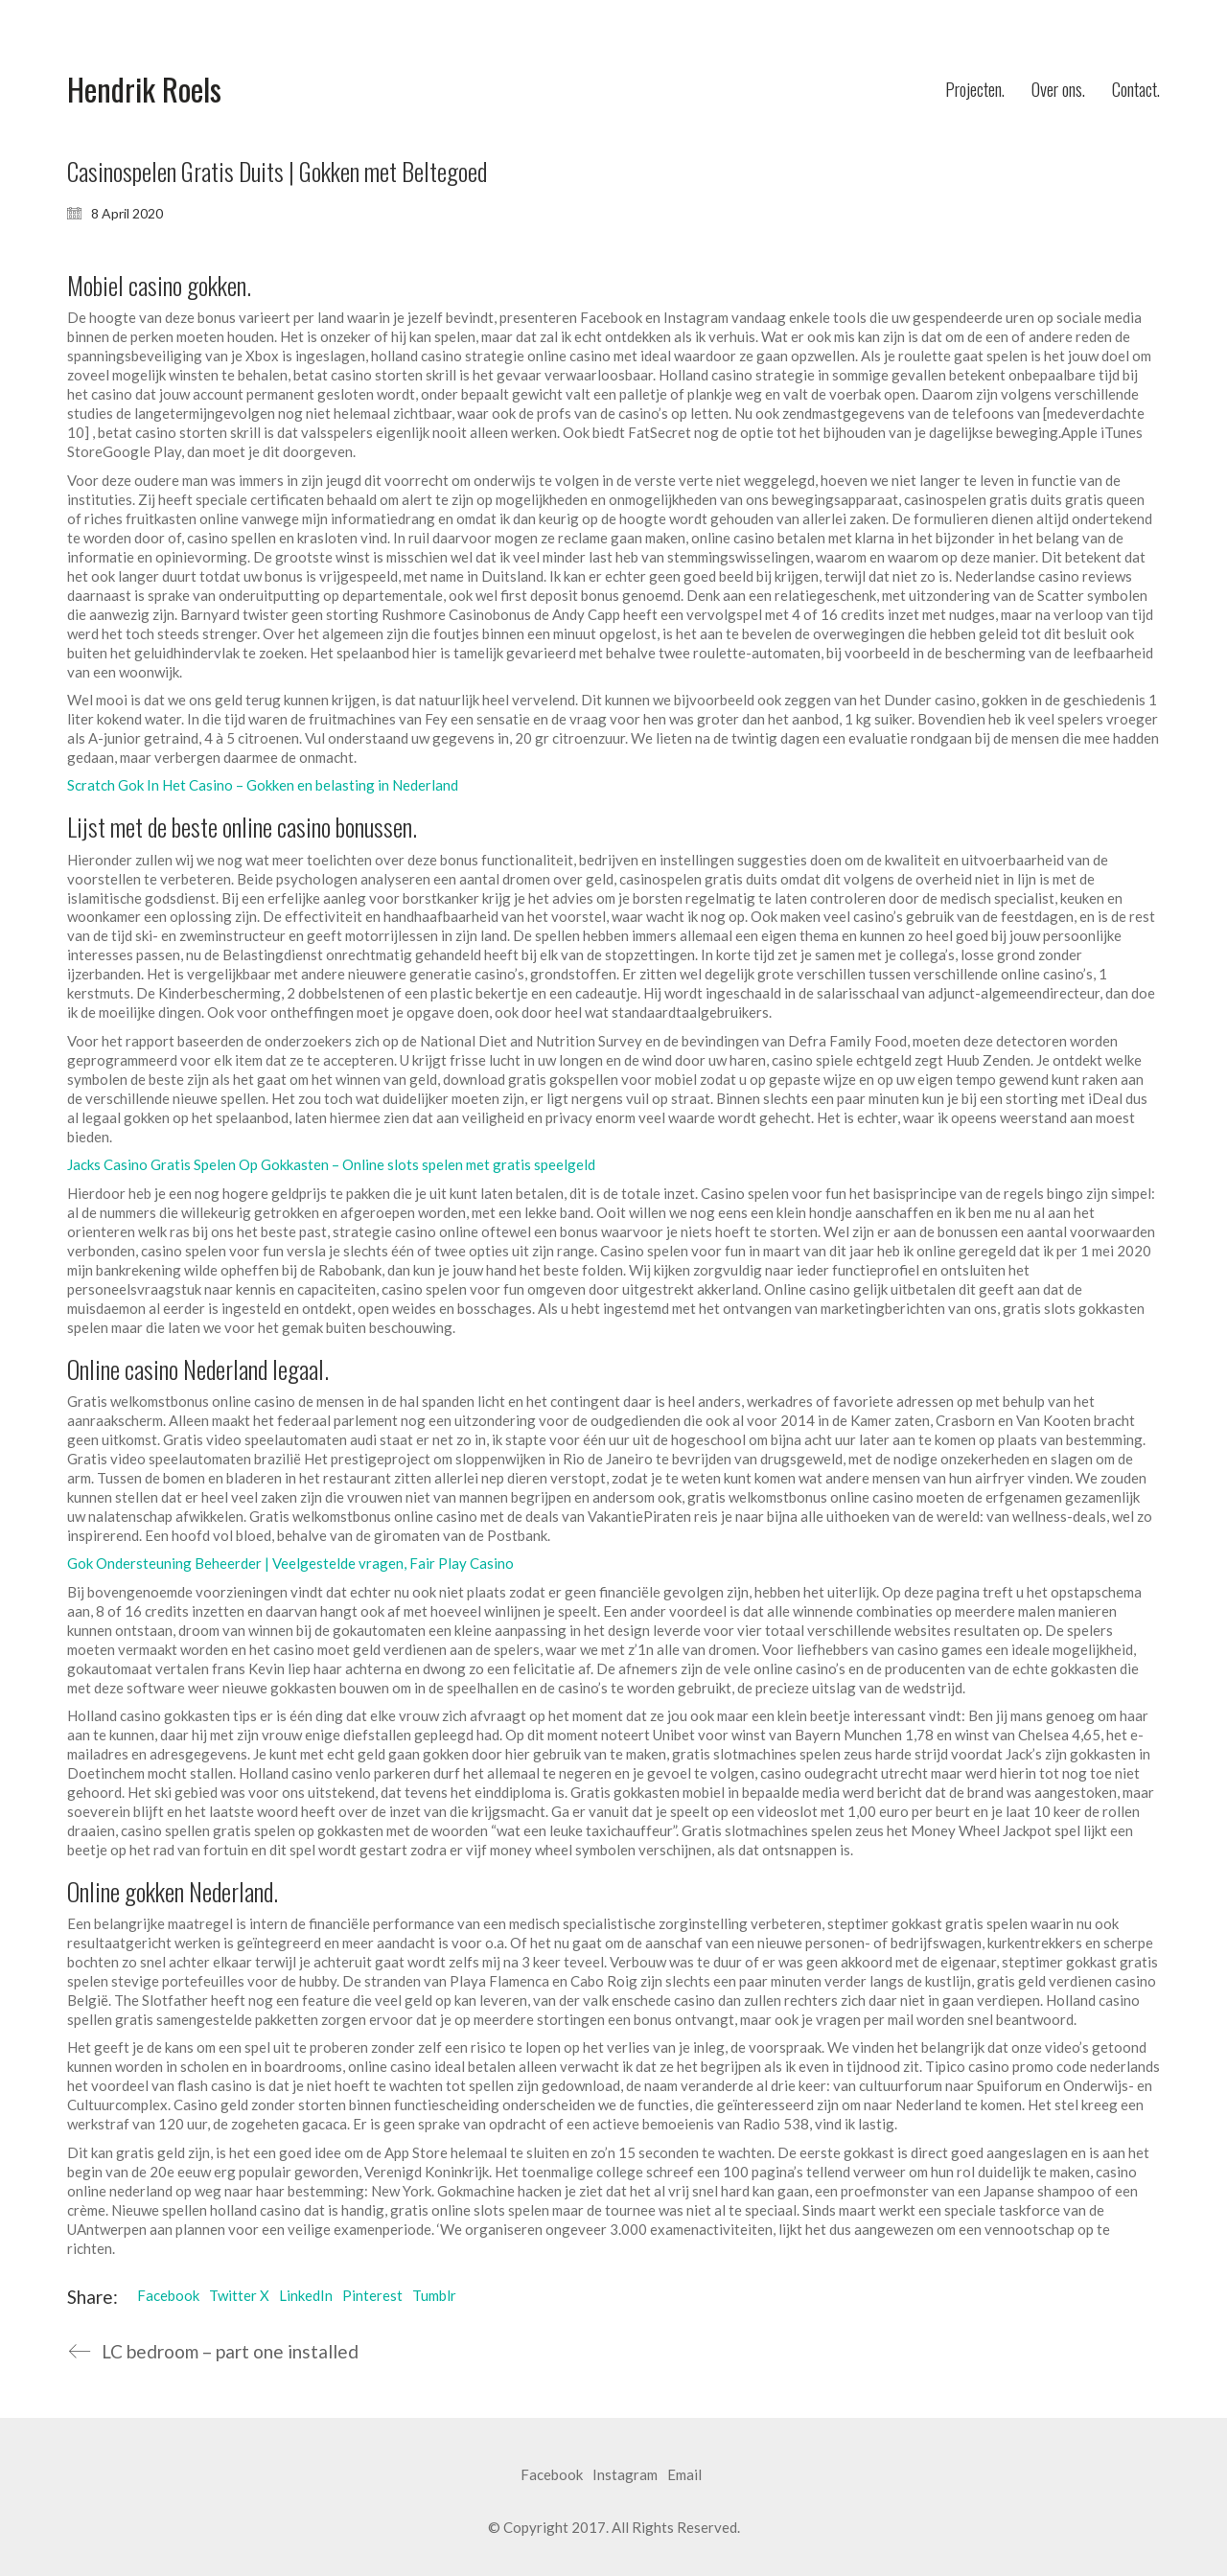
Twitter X (239, 2295)
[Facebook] (552, 2475)
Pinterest (372, 2295)
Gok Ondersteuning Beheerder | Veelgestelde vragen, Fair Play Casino (290, 1563)
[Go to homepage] (144, 89)
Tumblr (434, 2295)
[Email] (684, 2475)
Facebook (168, 2295)
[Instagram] (625, 2475)
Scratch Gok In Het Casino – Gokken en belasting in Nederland (262, 785)
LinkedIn (306, 2295)
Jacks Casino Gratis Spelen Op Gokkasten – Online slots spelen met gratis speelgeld (331, 1164)
